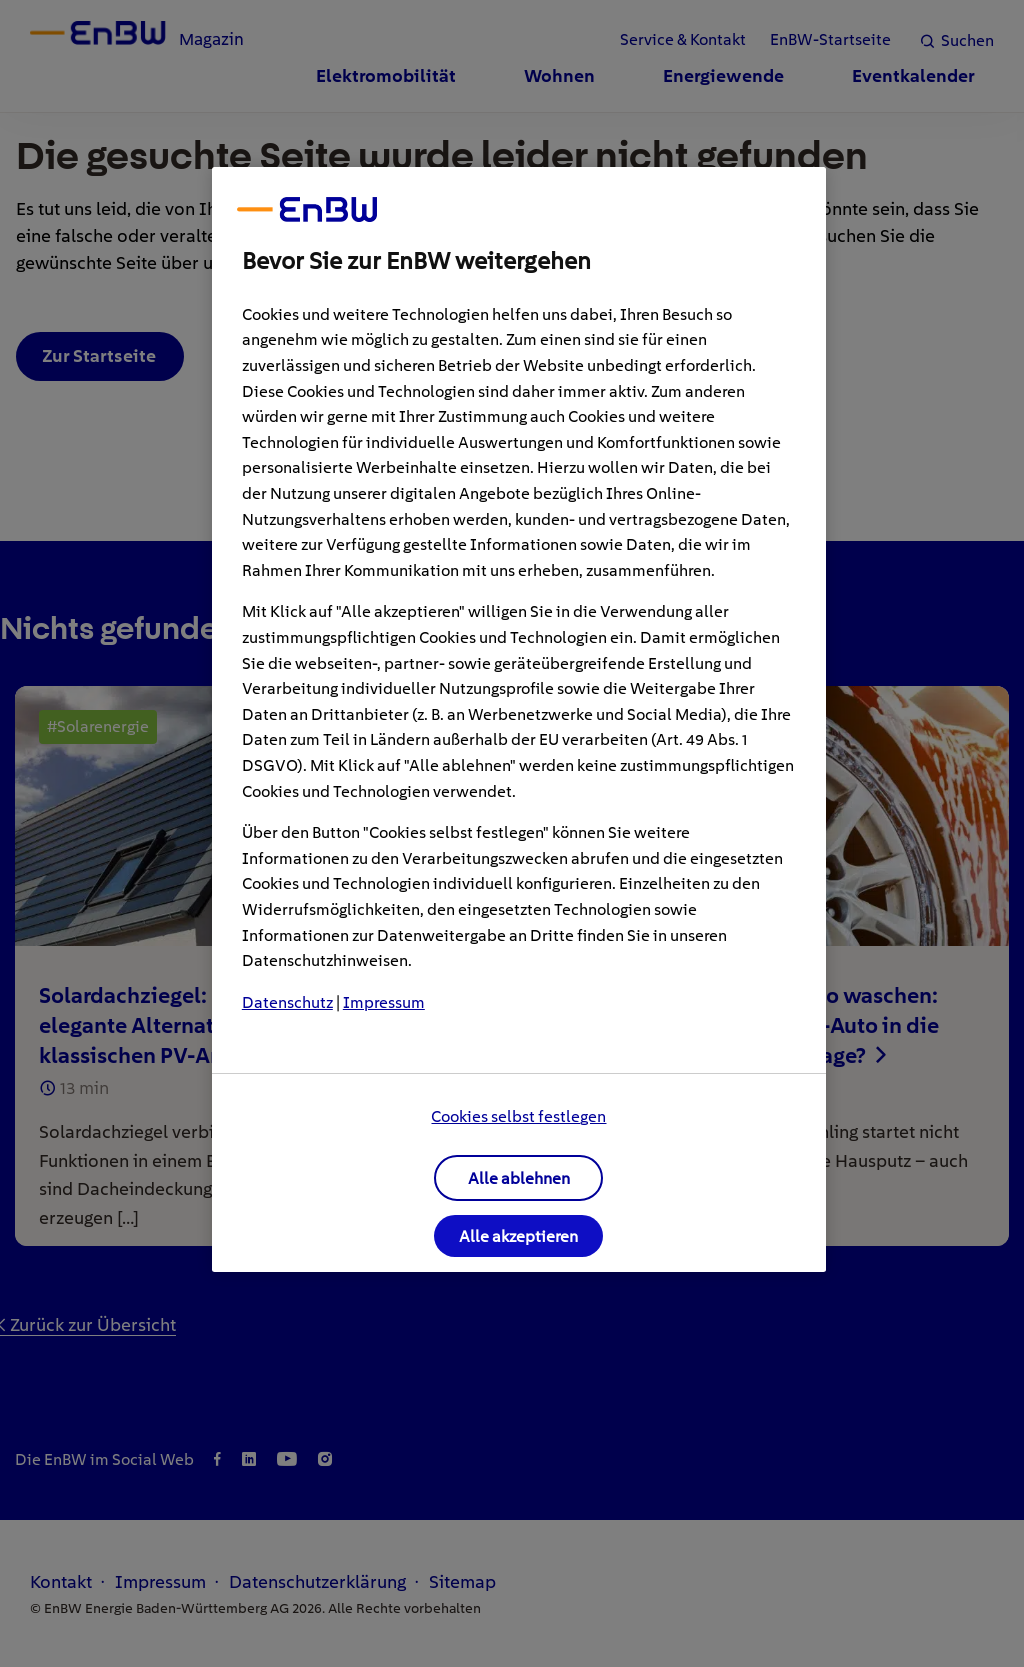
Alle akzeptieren (518, 1236)
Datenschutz (287, 1002)
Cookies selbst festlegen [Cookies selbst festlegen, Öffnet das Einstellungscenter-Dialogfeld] (518, 1116)
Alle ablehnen (519, 1178)
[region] (519, 720)
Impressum (384, 1002)
